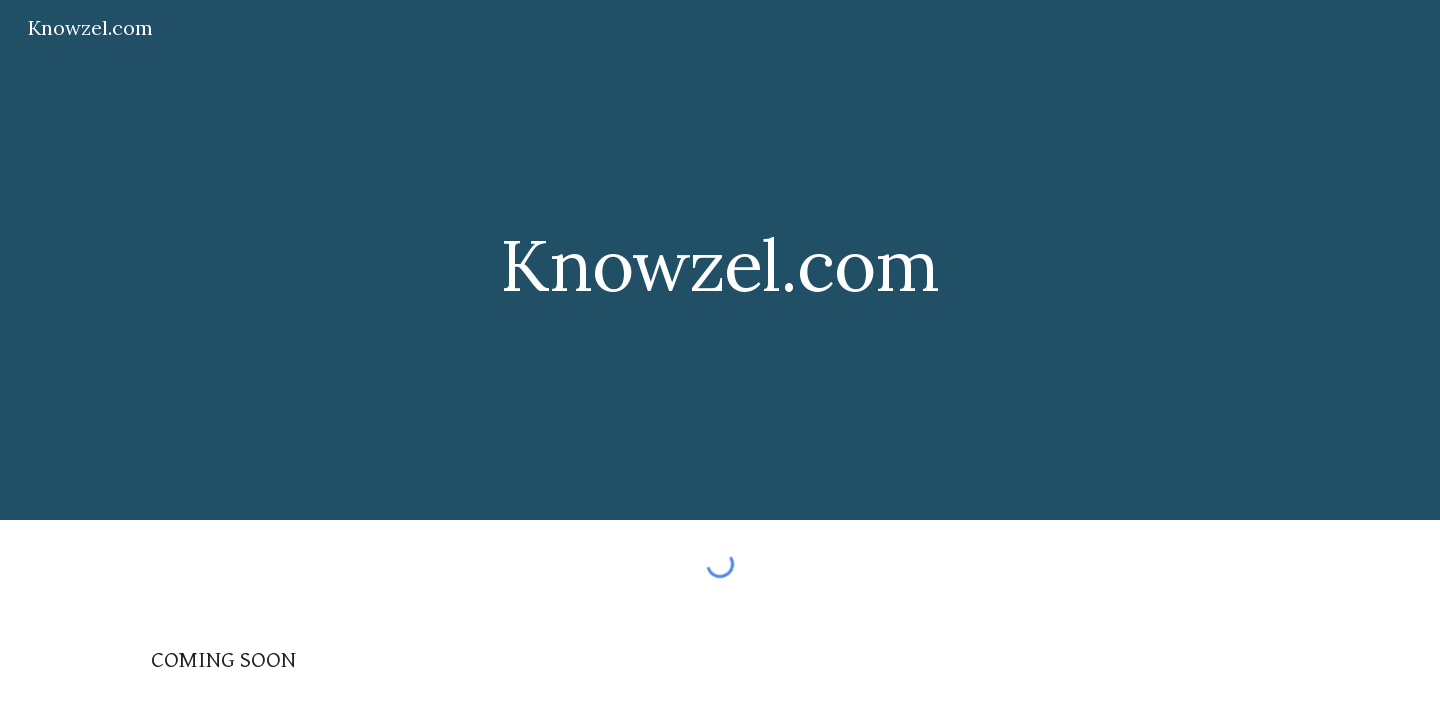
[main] (720, 259)
